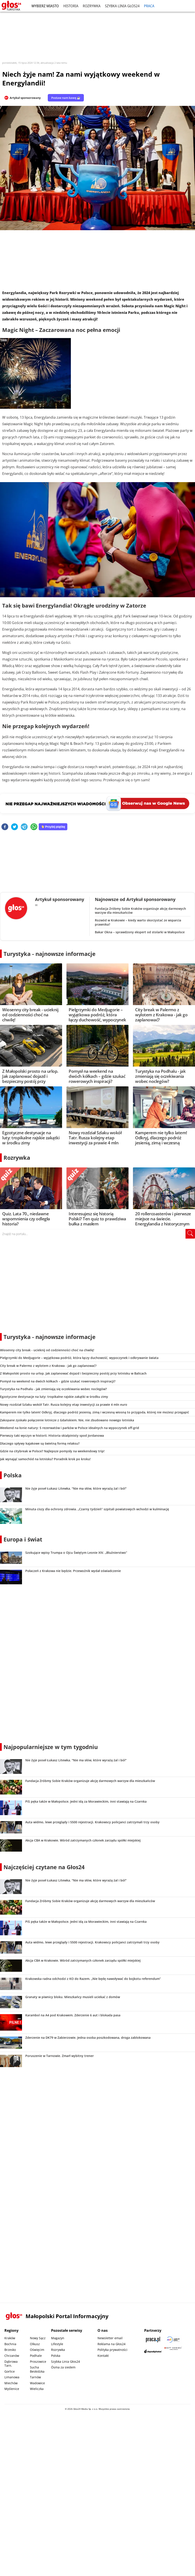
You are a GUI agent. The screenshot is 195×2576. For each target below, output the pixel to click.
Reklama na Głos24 (111, 2344)
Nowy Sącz (38, 2338)
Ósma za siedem (63, 2367)
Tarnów (35, 2377)
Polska (13, 1475)
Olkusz (35, 2344)
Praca (149, 6)
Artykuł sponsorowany (25, 98)
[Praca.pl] (153, 2339)
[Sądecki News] (173, 2339)
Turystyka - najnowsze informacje (50, 953)
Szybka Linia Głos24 (122, 6)
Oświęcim (37, 2350)
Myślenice (11, 2389)
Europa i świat (23, 1539)
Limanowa (11, 2377)
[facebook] (4, 827)
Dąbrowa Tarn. (11, 2363)
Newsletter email (110, 2338)
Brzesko (10, 2350)
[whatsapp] (33, 827)
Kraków (9, 2338)
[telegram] (24, 827)
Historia (70, 6)
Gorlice (9, 2371)
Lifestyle (57, 2344)
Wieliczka (37, 2389)
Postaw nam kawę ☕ (65, 98)
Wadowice (37, 2383)
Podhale (36, 2355)
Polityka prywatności (112, 2350)
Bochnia (10, 2344)
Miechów (11, 2383)
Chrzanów (11, 2355)
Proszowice (38, 2361)
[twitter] (14, 827)
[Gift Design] (173, 2351)
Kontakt (103, 2355)
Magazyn (57, 2338)
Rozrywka (92, 6)
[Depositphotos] (153, 2351)
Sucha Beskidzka (37, 2369)
